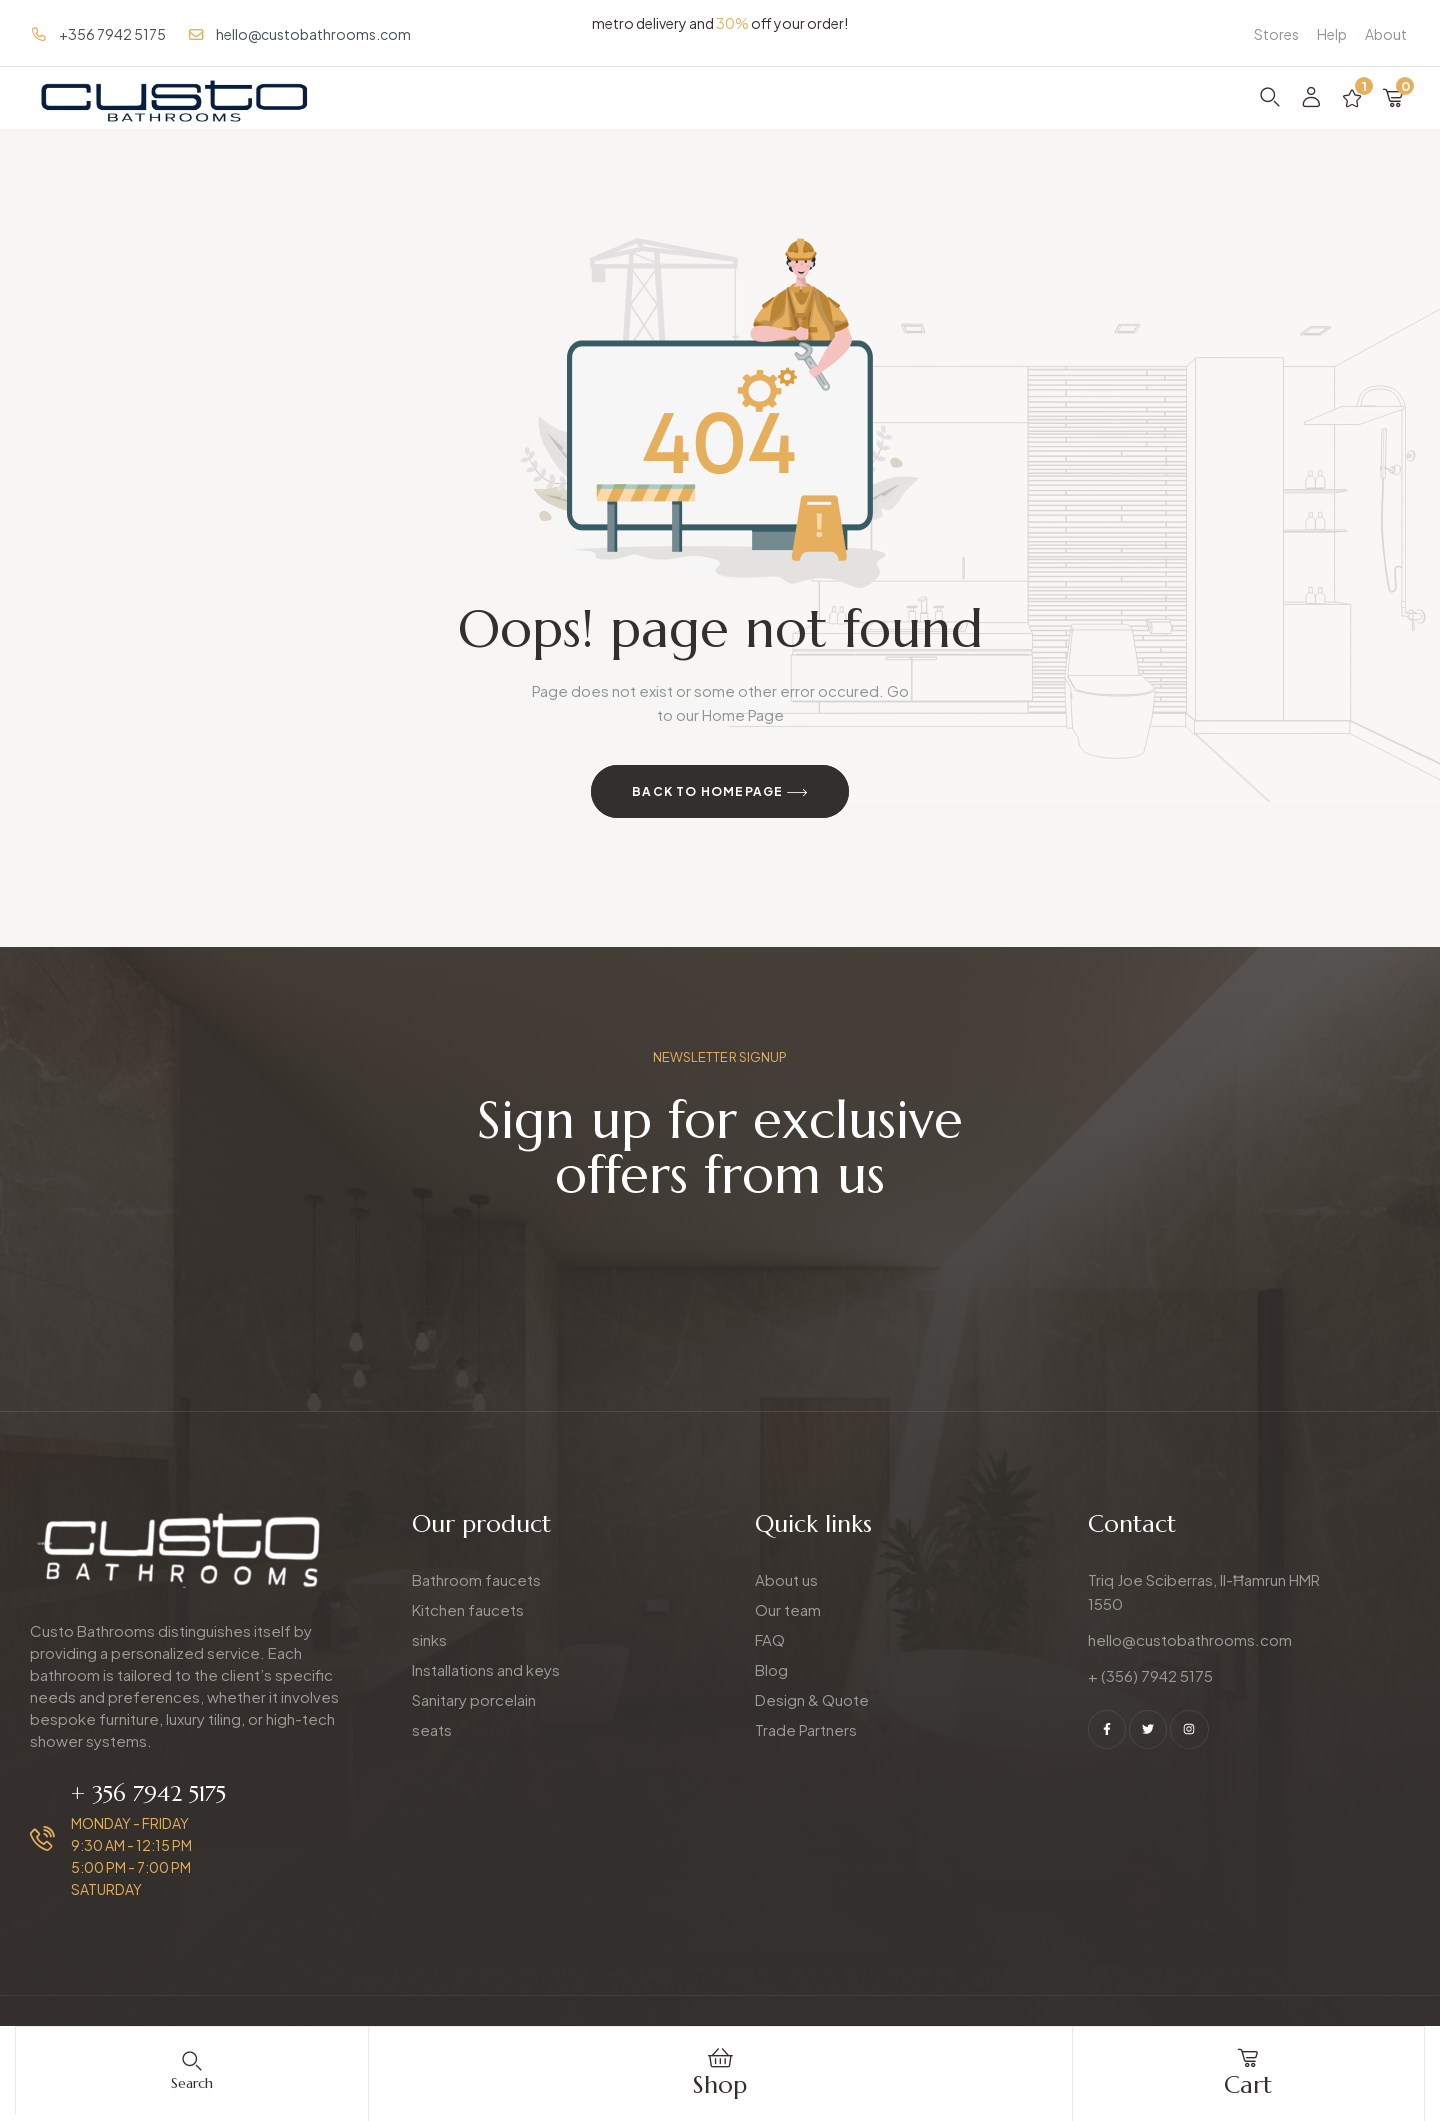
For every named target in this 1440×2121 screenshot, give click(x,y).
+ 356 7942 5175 (148, 1793)
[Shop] (720, 2058)
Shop (720, 2085)
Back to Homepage (720, 793)
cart (1248, 2085)
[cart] (1248, 2058)
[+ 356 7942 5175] (42, 1838)
